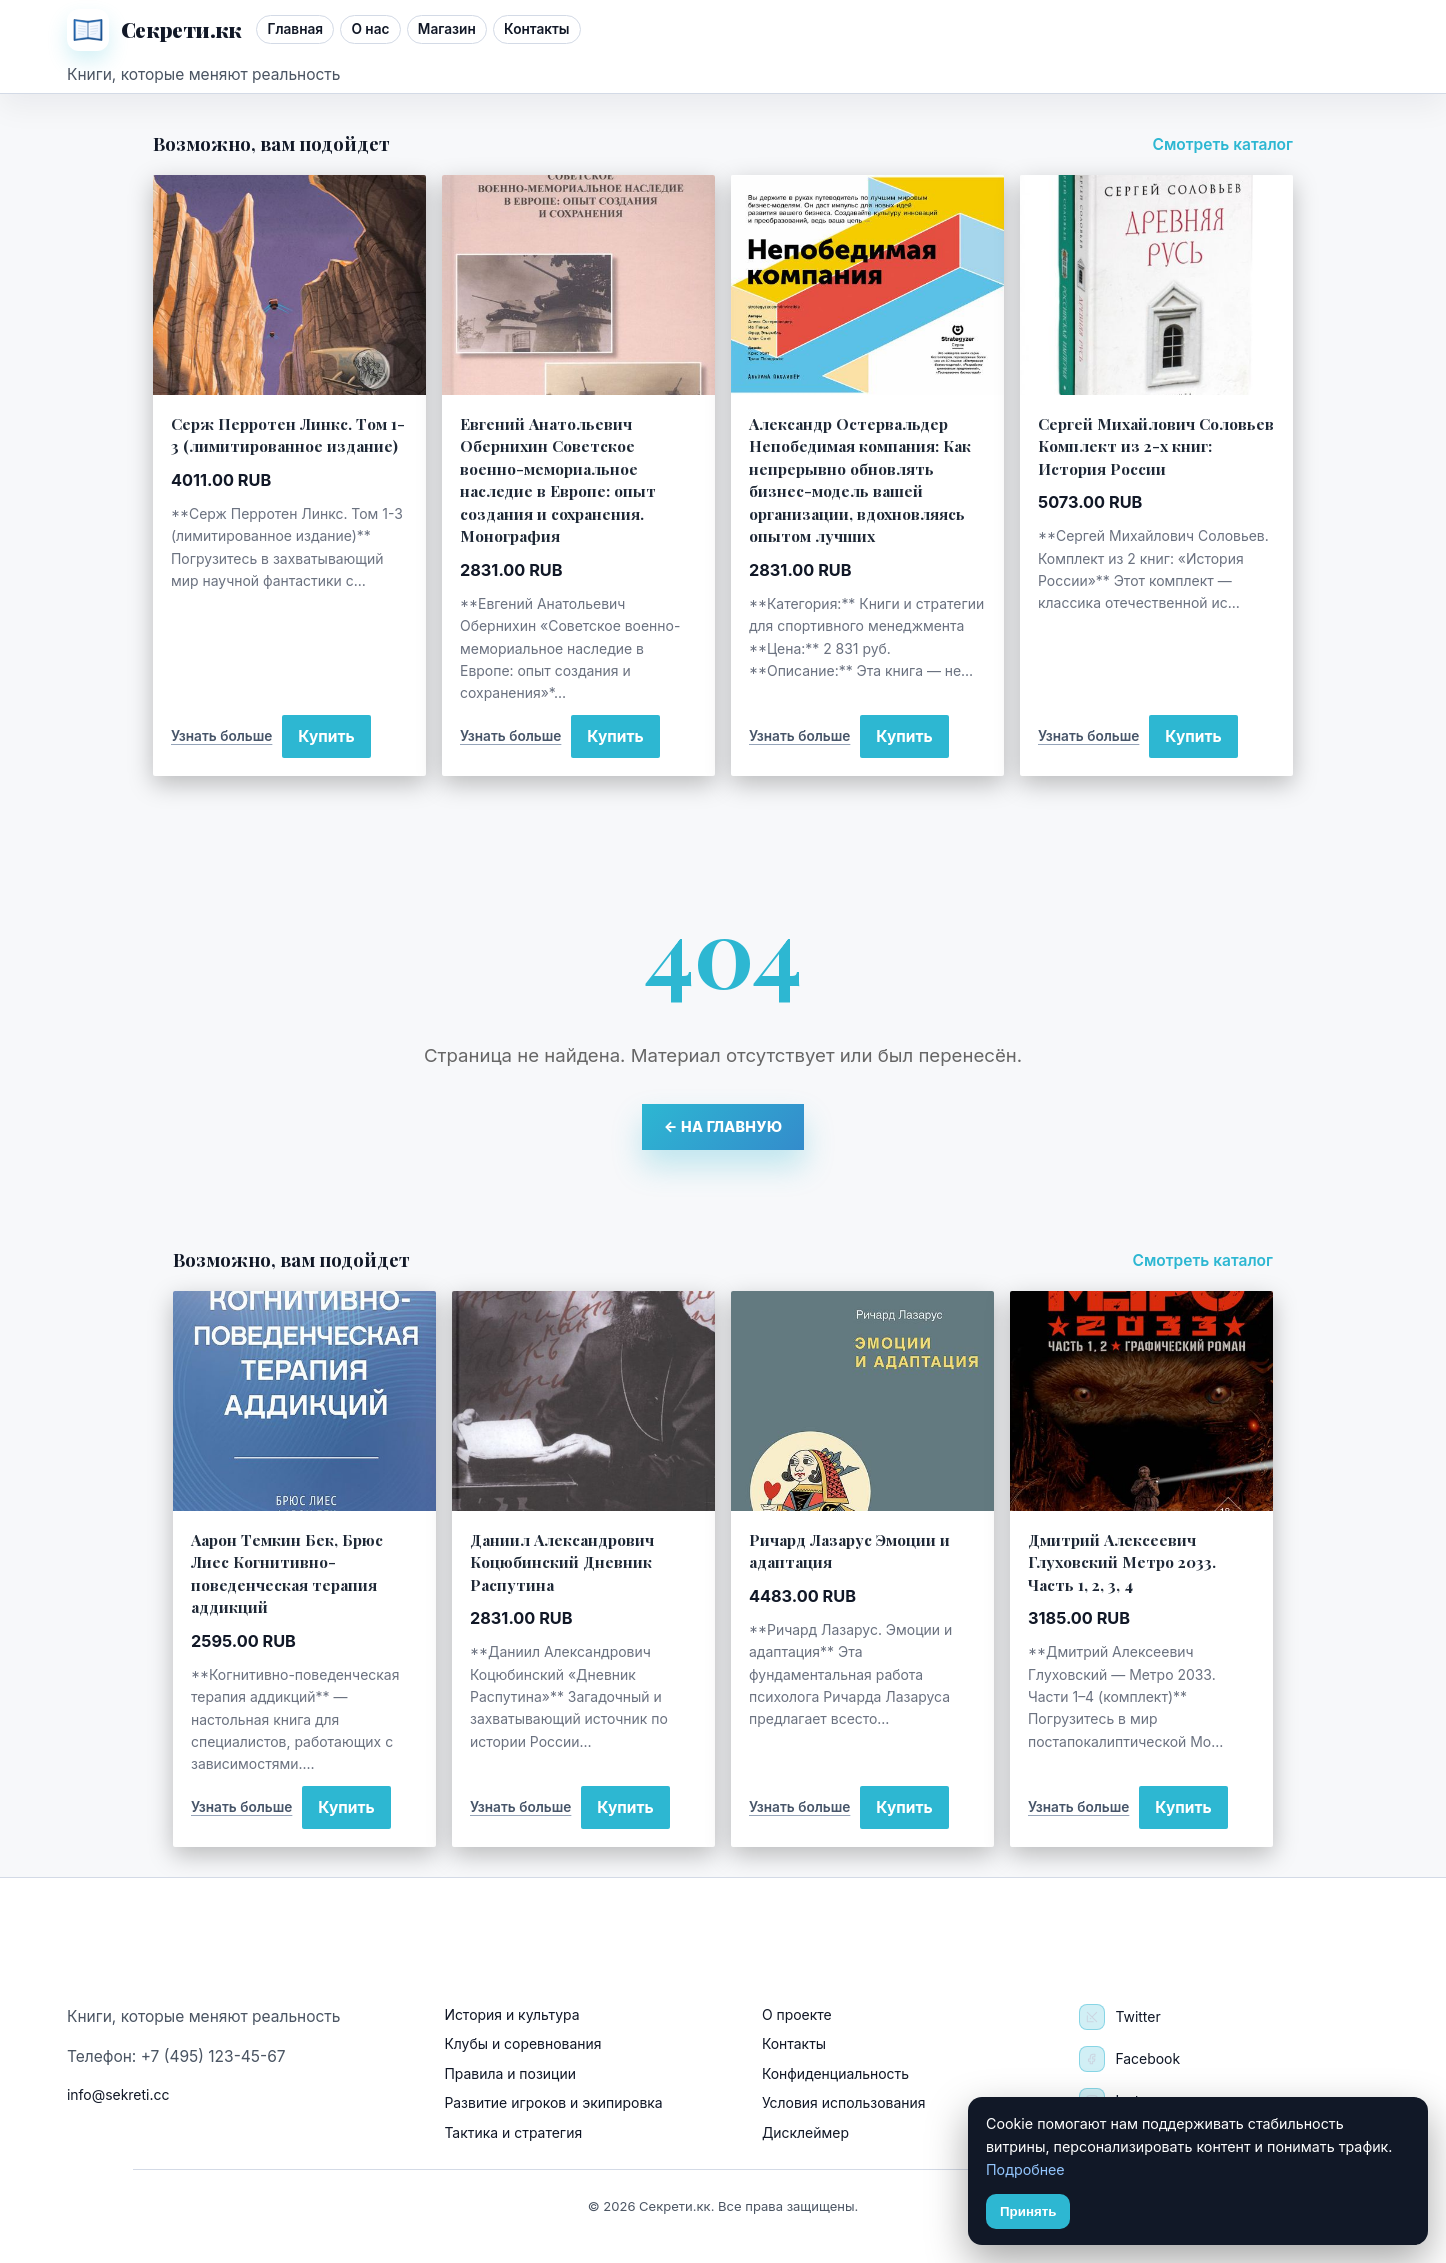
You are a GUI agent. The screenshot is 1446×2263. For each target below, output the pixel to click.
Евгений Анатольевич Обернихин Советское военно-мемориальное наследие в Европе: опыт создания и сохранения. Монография (558, 479)
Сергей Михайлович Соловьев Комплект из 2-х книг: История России (1156, 446)
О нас (370, 29)
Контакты (536, 29)
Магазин (447, 29)
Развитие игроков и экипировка (553, 2102)
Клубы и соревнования (522, 2043)
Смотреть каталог (1223, 144)
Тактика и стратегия (513, 2132)
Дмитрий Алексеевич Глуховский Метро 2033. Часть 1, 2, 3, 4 (1122, 1562)
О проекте (797, 2014)
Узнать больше (221, 736)
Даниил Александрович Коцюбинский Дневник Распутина (562, 1562)
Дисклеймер (805, 2132)
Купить (326, 736)
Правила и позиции (510, 2073)
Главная (295, 29)
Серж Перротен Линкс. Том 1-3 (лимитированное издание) (288, 434)
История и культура (511, 2014)
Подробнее (1025, 2169)
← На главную (723, 1126)
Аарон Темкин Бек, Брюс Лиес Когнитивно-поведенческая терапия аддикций (287, 1573)
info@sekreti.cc (118, 2094)
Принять (1028, 2211)
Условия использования (844, 2102)
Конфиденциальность (835, 2073)
